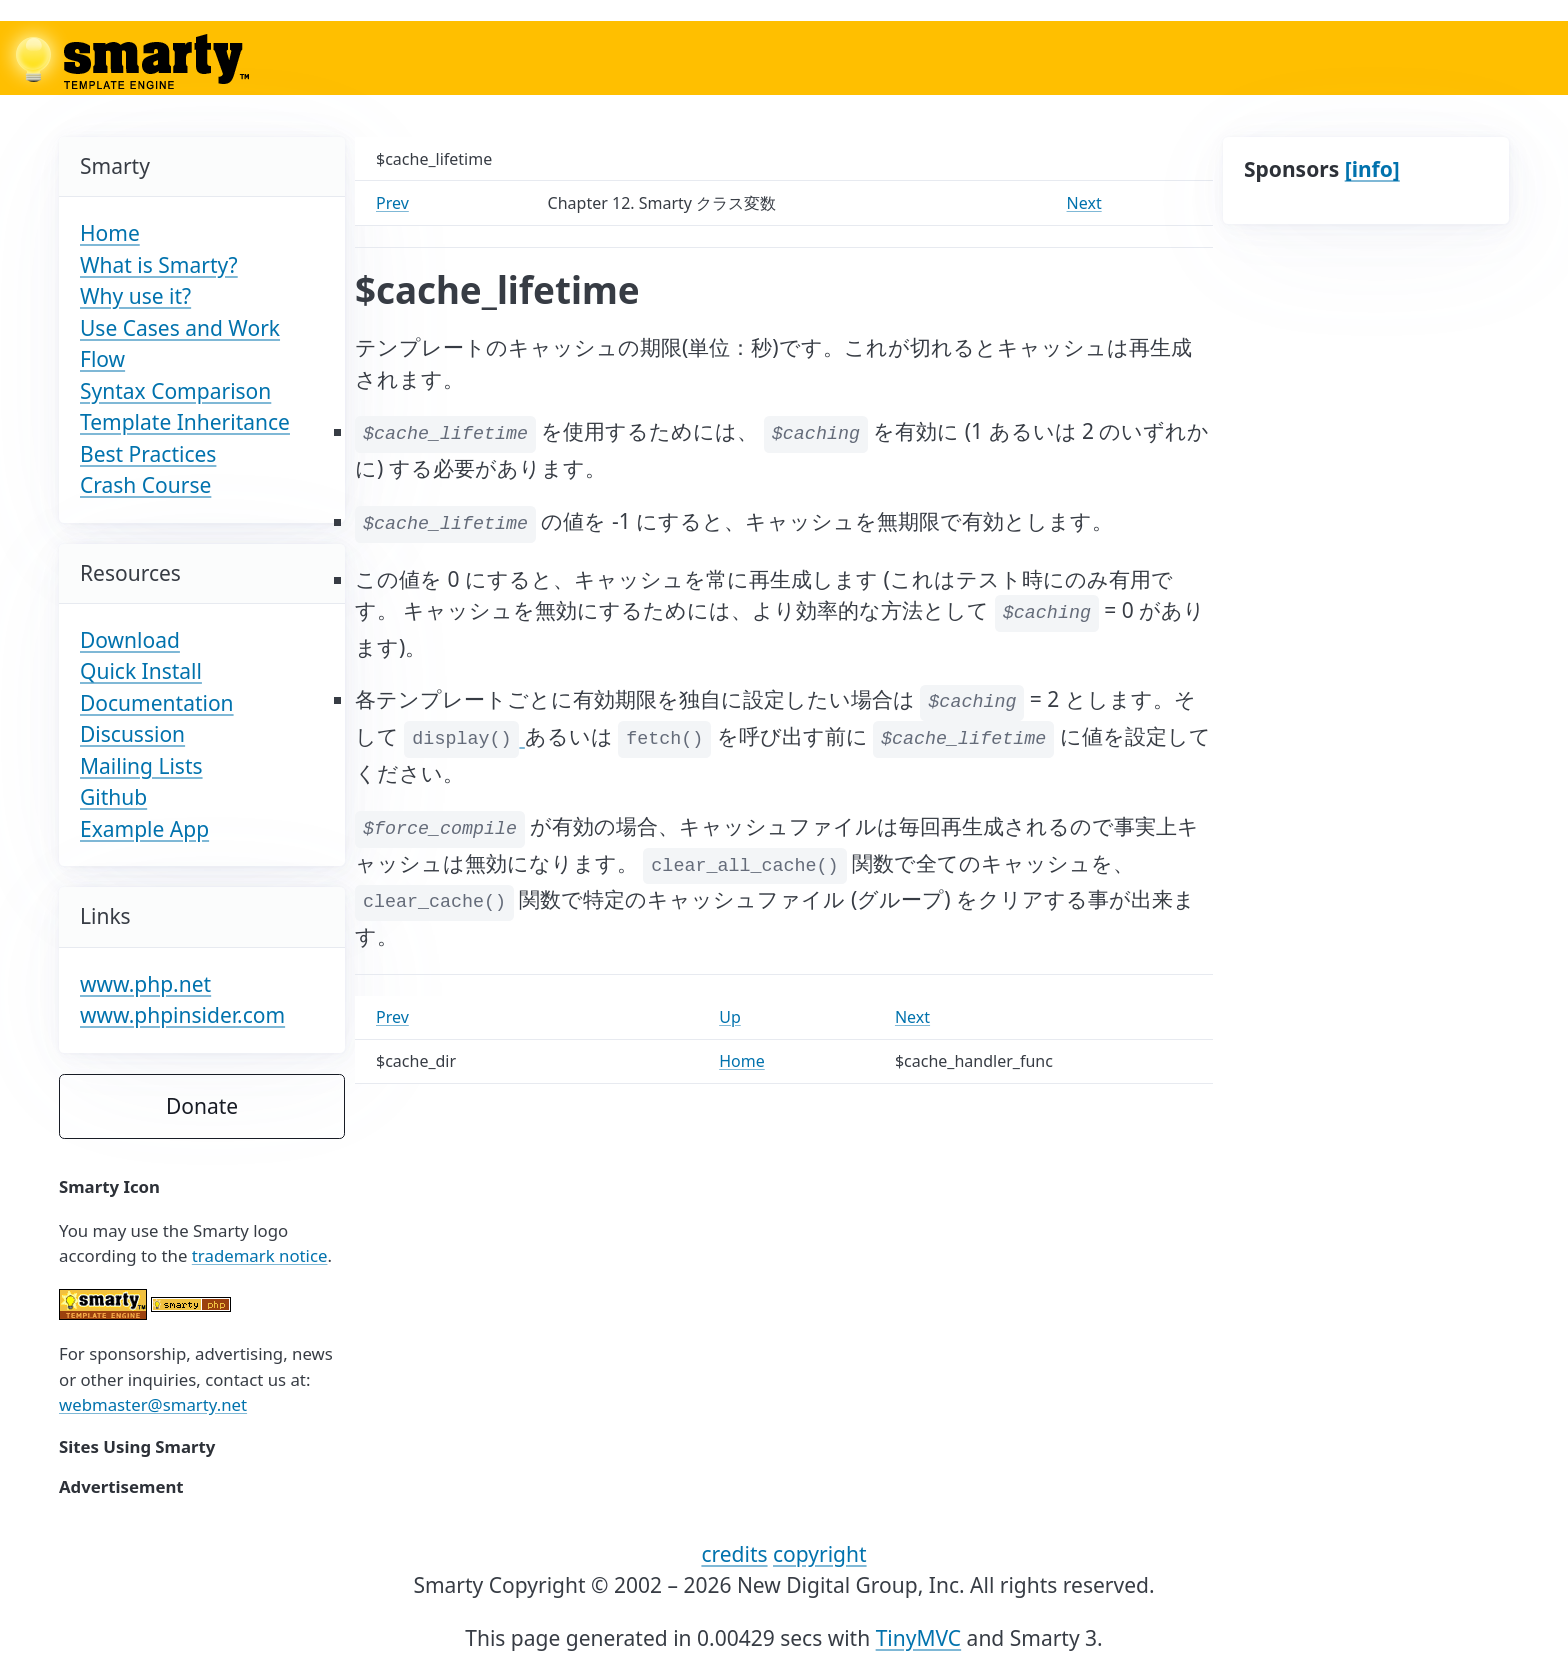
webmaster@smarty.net (153, 1404)
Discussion (132, 734)
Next (1084, 203)
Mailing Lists (141, 766)
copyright (820, 1554)
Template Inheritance (185, 422)
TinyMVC (919, 1638)
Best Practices (148, 454)
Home (110, 233)
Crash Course (145, 485)
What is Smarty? (159, 265)
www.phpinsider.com (182, 1015)
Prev (392, 203)
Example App (144, 829)
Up (730, 1017)
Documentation (157, 703)
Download (130, 640)
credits (734, 1554)
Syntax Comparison (175, 391)
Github (113, 797)
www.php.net (145, 984)
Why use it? (135, 296)
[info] (1372, 169)
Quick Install (141, 671)
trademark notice (260, 1255)
